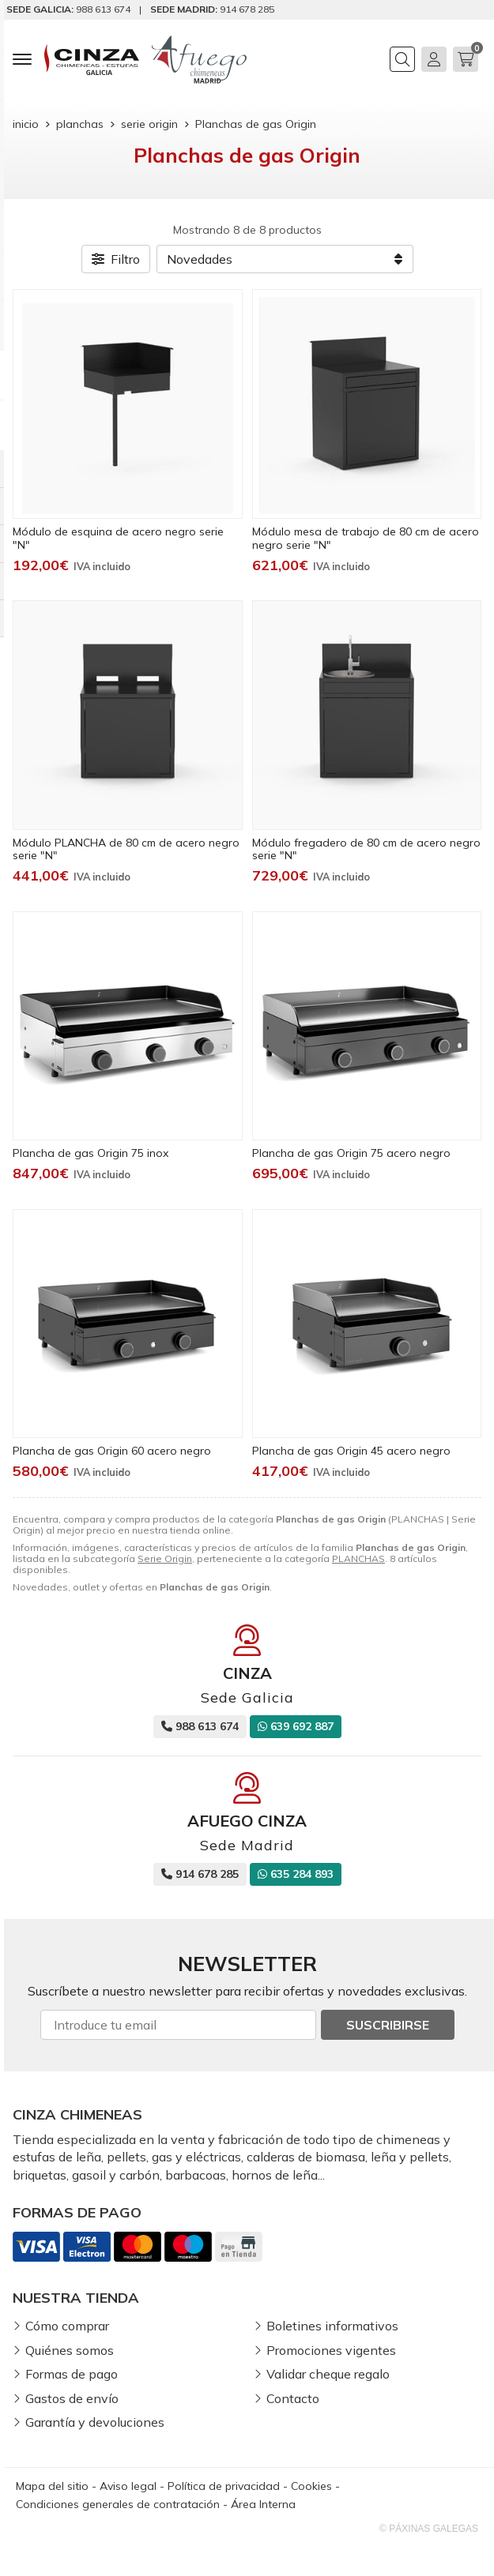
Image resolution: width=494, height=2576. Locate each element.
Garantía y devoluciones (94, 2422)
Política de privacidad (224, 2486)
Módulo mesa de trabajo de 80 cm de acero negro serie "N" (365, 538)
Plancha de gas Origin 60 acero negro (112, 1451)
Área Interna (263, 2504)
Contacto (292, 2398)
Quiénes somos (69, 2350)
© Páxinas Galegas (428, 2528)
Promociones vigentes (331, 2350)
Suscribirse (387, 2025)
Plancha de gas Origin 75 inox (90, 1153)
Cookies (311, 2486)
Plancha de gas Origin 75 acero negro (351, 1153)
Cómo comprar (67, 2326)
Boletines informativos (332, 2326)
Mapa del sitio (52, 2486)
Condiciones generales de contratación (118, 2504)
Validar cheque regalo (328, 2374)
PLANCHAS (358, 1558)
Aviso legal (128, 2486)
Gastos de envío (72, 2398)
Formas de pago (71, 2374)
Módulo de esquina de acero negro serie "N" (118, 538)
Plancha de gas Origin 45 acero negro (351, 1451)
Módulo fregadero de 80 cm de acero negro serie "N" (366, 849)
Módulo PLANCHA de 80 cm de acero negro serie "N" (126, 849)
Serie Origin (165, 1558)
